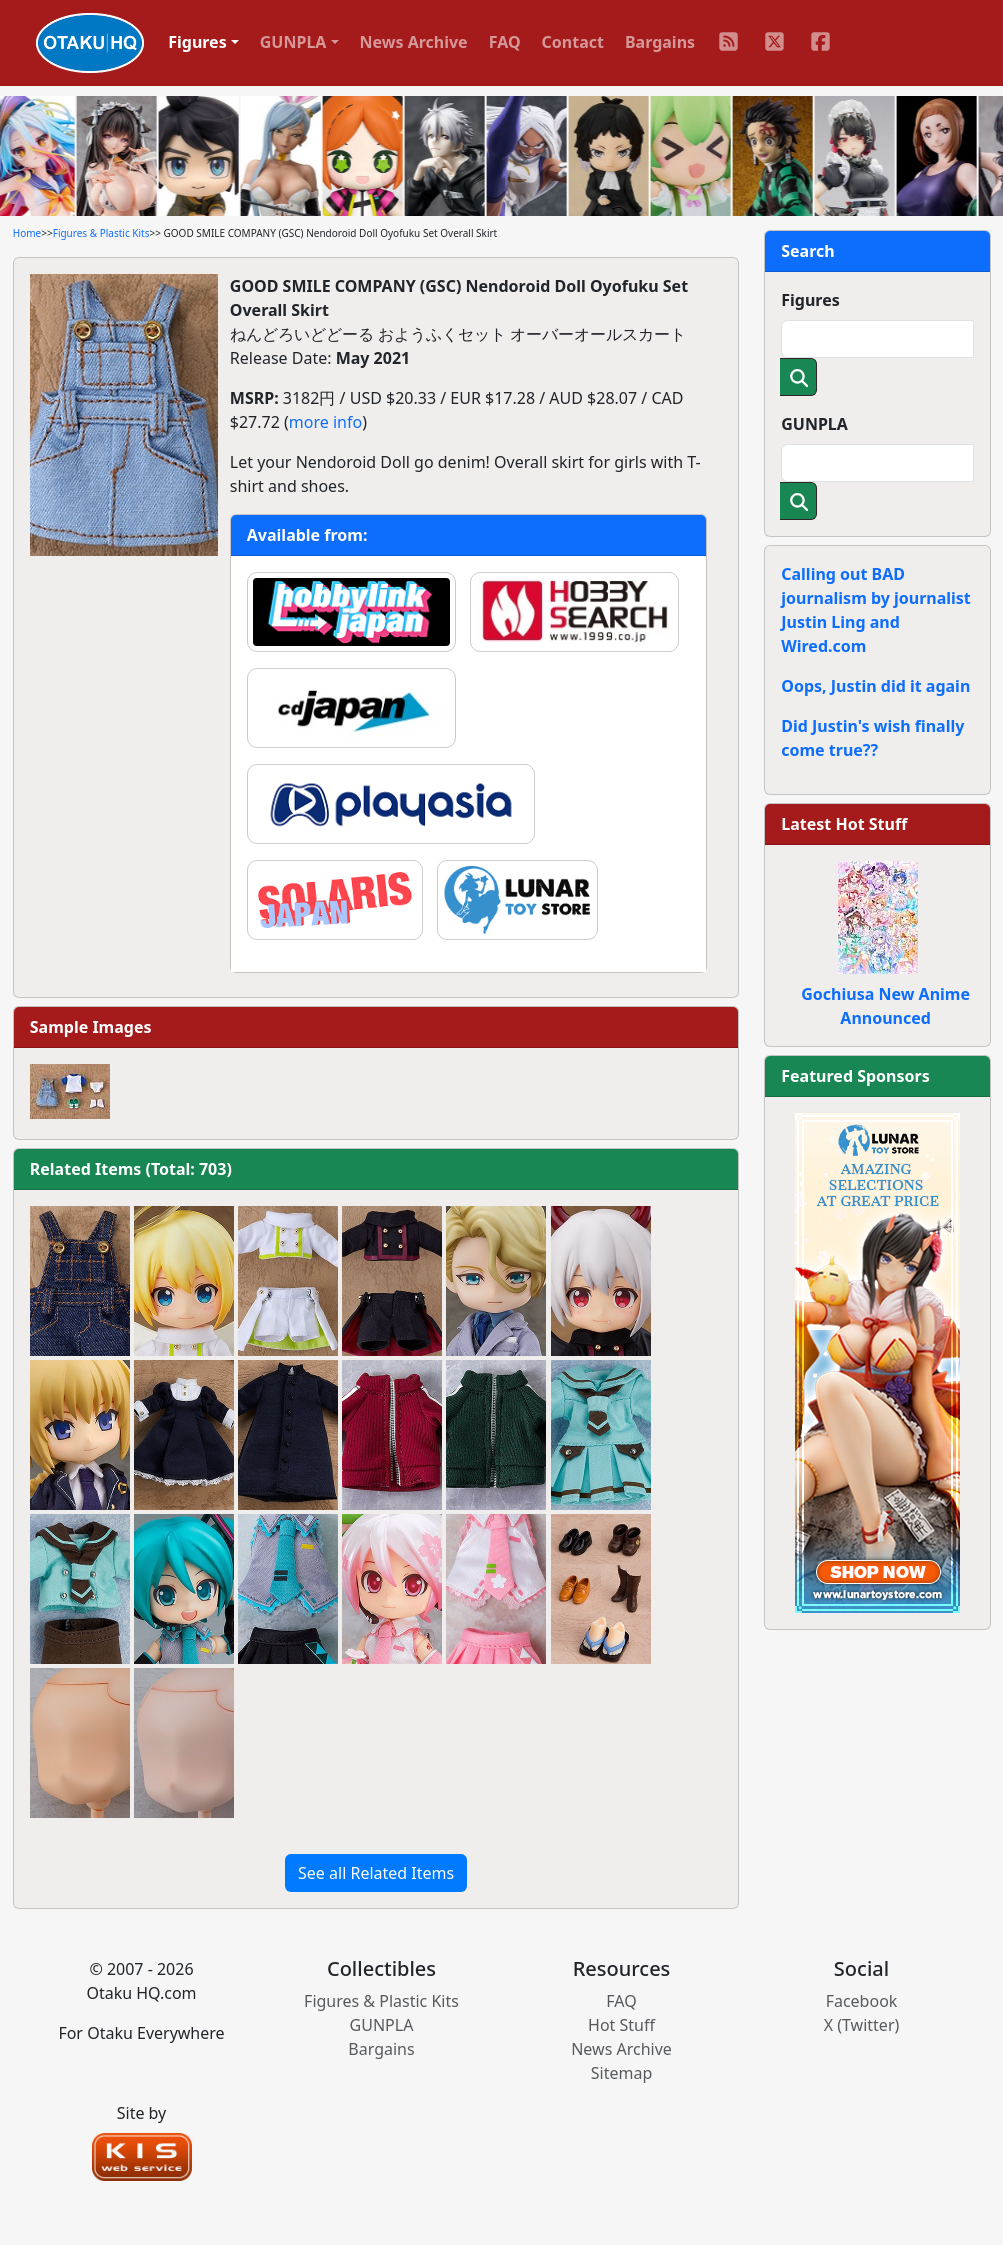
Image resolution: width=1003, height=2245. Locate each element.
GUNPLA (814, 424)
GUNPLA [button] (293, 42)
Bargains (660, 42)
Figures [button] (197, 42)
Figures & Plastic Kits (101, 233)
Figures (810, 300)
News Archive (414, 42)
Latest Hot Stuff (844, 824)
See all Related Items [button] (376, 1873)
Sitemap (622, 2073)
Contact (573, 42)
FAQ (505, 42)
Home (27, 233)
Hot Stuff (621, 2025)
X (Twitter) (862, 2025)
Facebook (862, 2001)
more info (325, 422)
